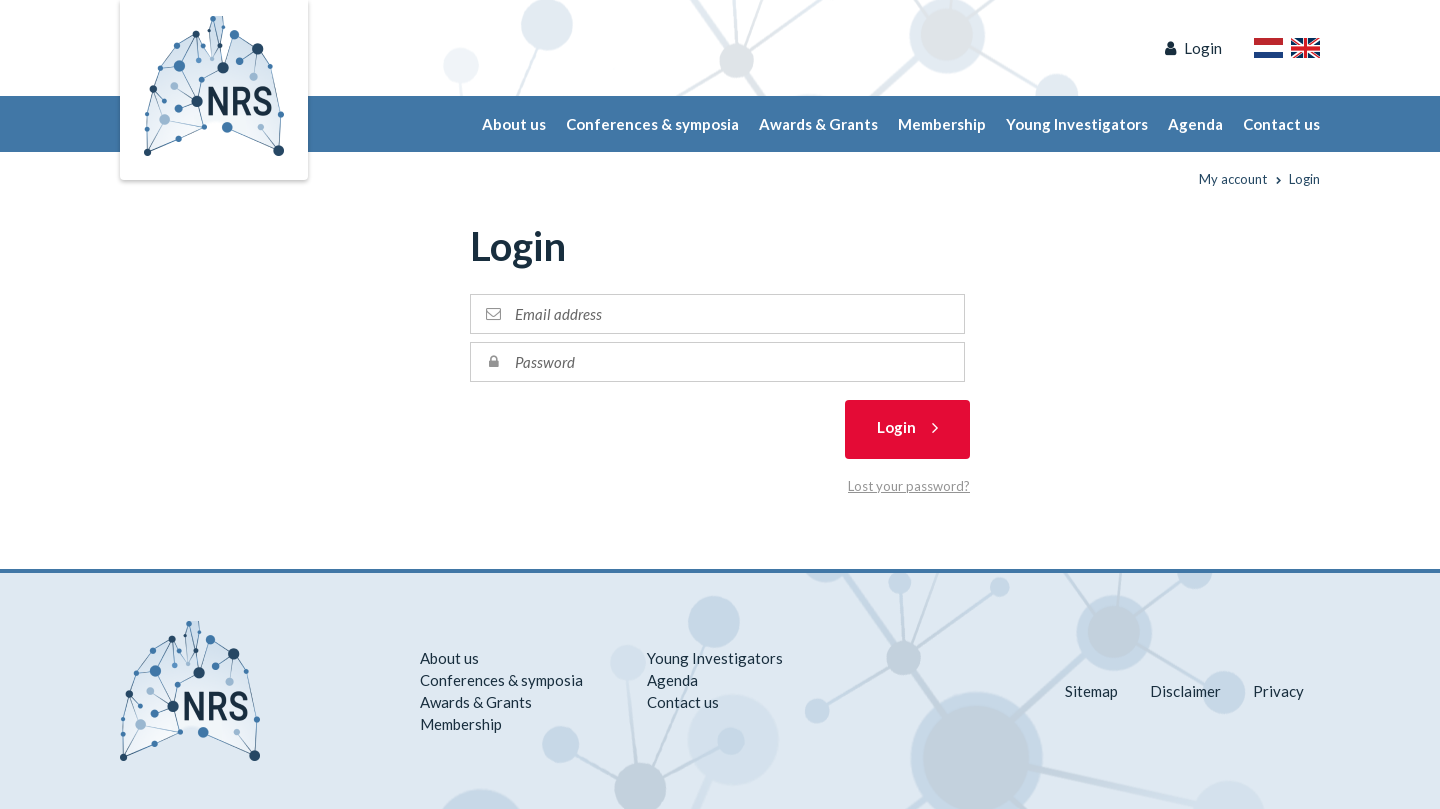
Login (1203, 48)
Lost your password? (909, 486)
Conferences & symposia (652, 124)
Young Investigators (1077, 124)
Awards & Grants (818, 124)
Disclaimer (1185, 691)
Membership (942, 124)
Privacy (1278, 691)
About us (514, 124)
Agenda (1195, 124)
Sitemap (1091, 691)
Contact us (1281, 124)
